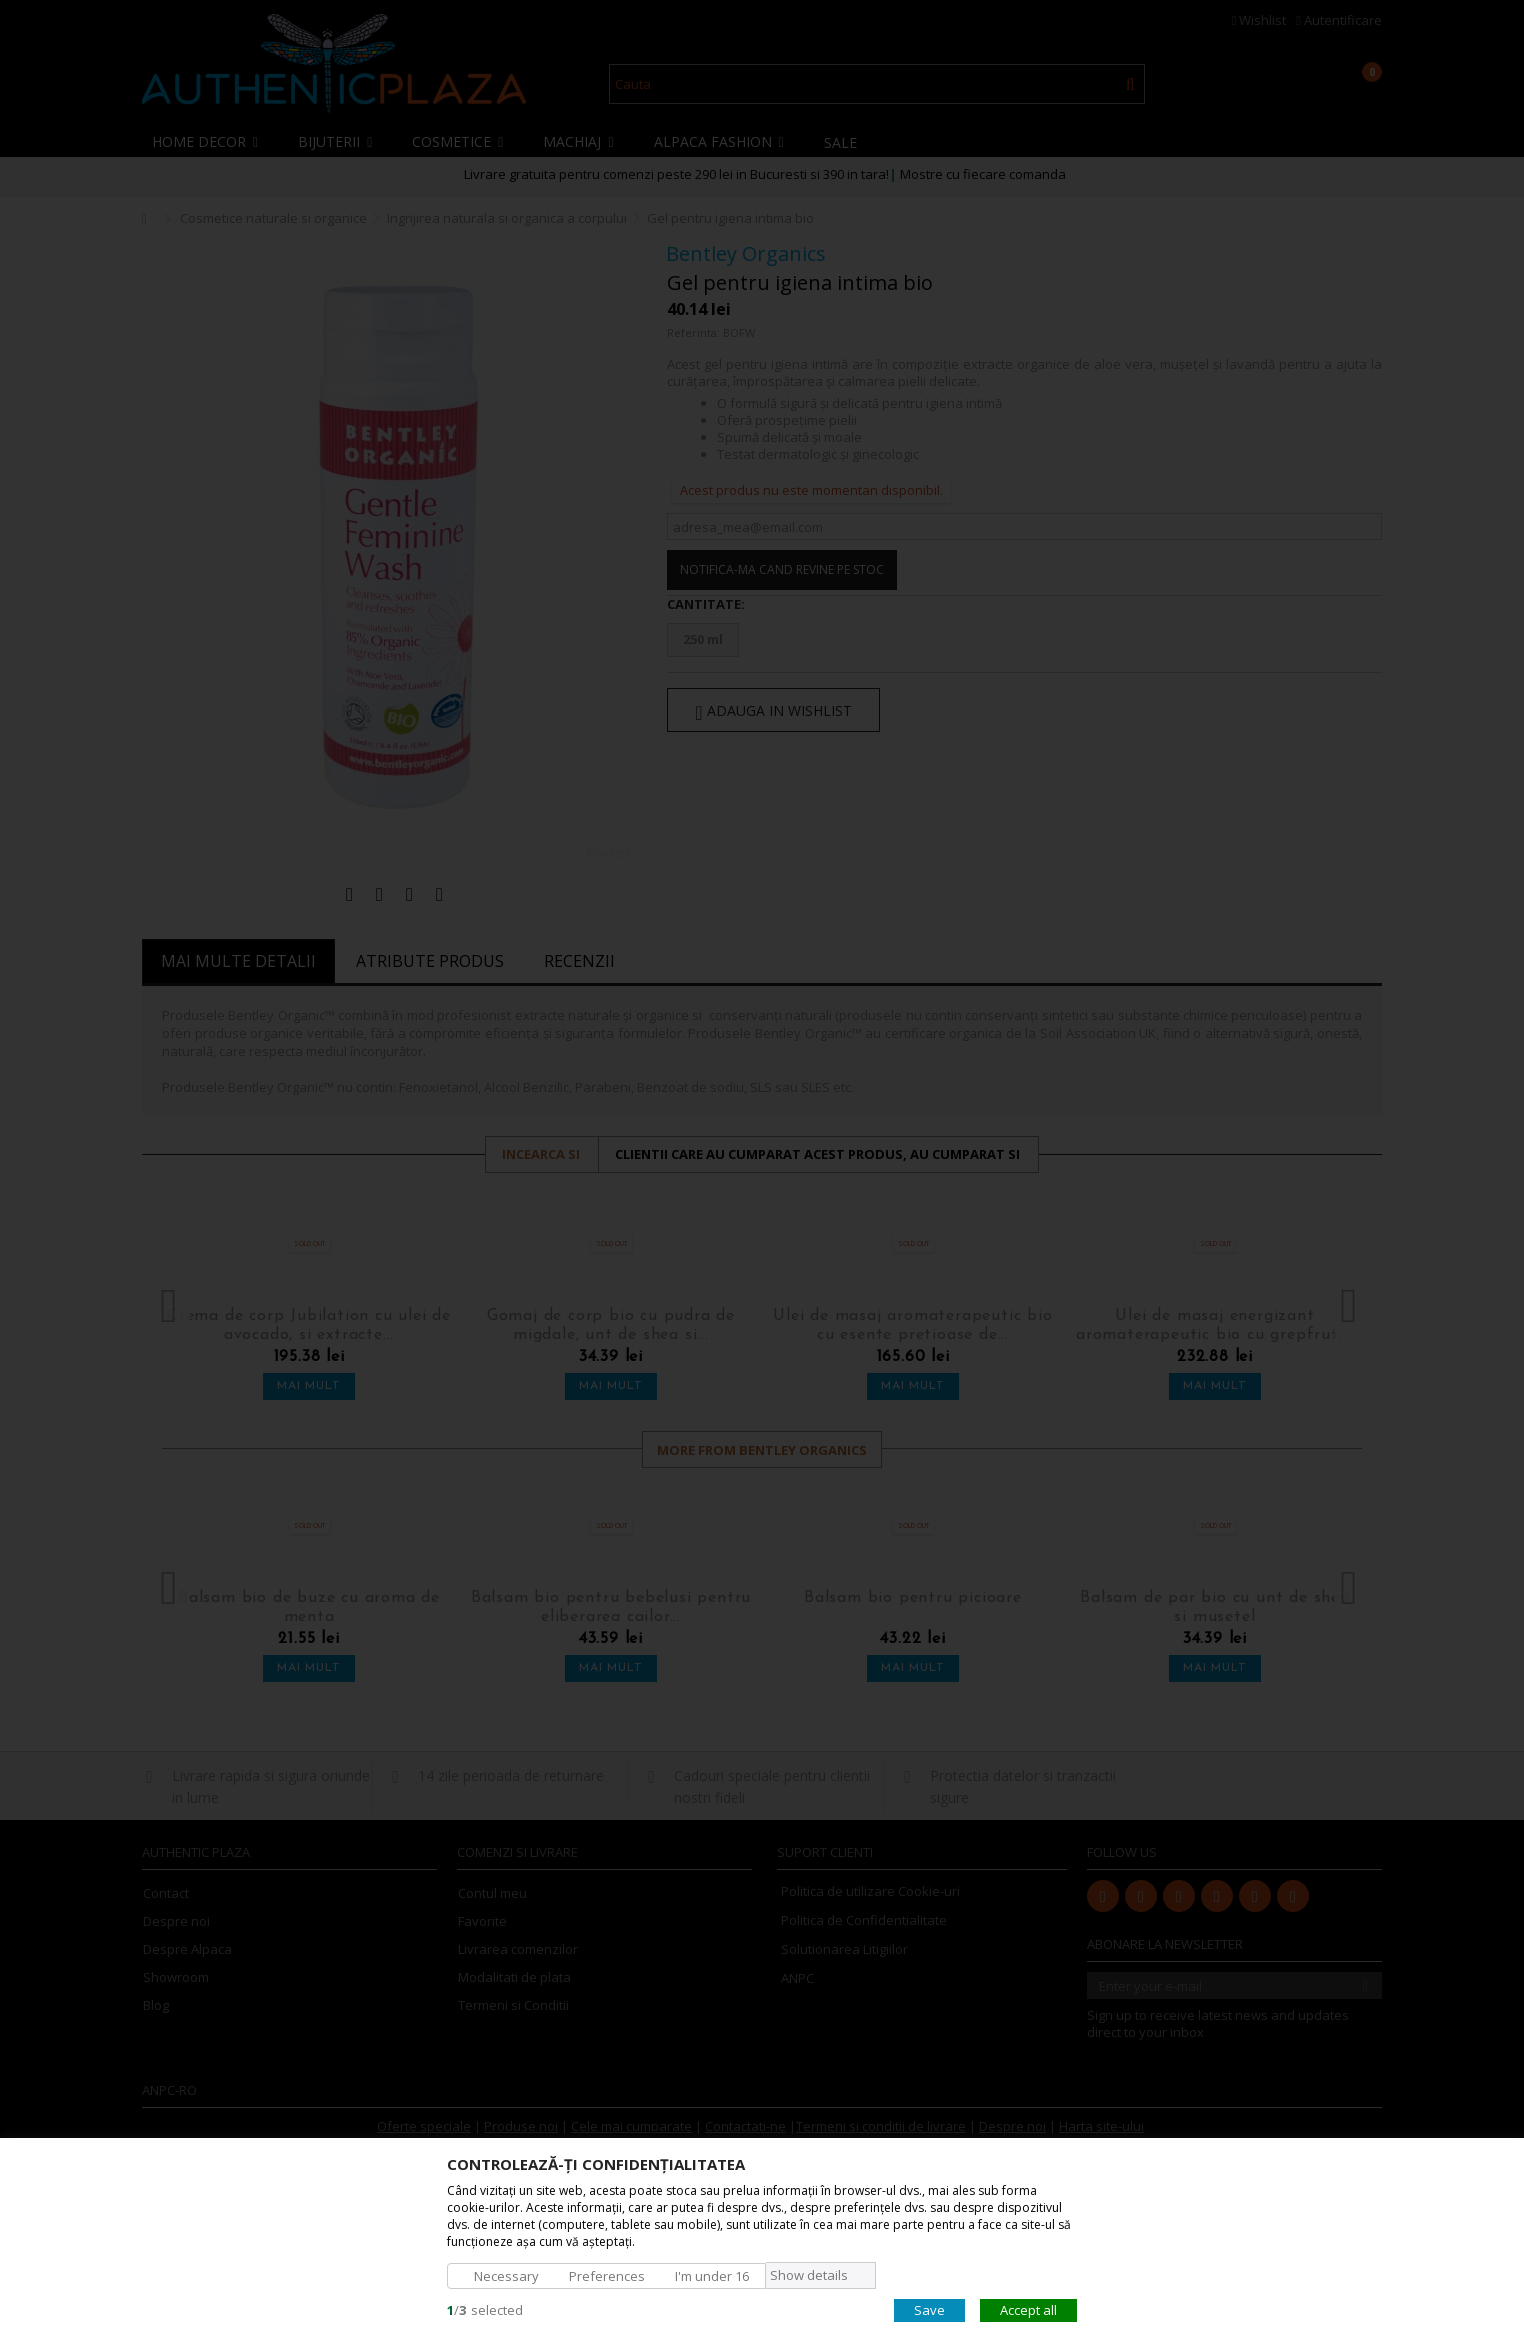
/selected (485, 2309)
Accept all (1028, 2309)
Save (929, 2309)
